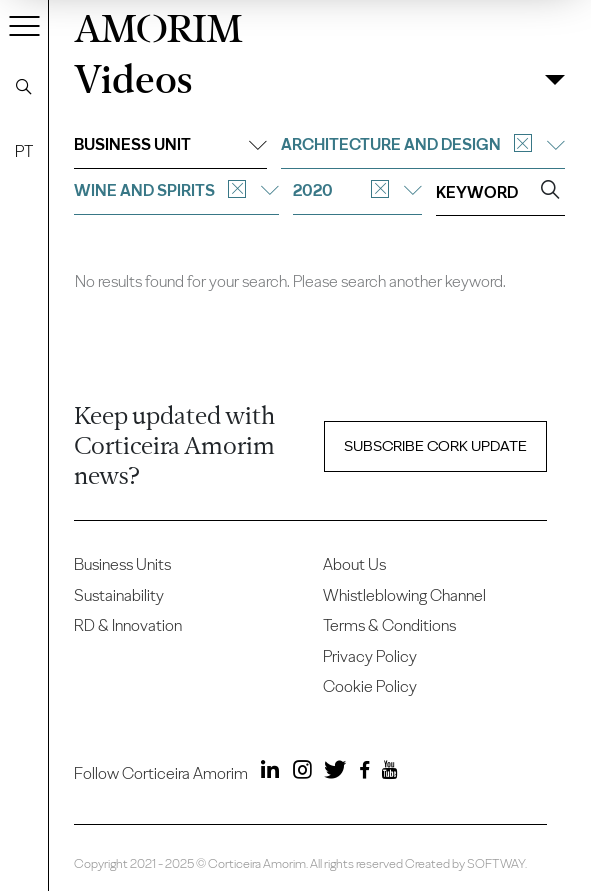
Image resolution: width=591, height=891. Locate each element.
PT (24, 151)
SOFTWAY (496, 863)
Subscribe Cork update (435, 445)
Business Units (122, 564)
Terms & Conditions (389, 625)
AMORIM (158, 25)
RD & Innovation (128, 625)
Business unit (170, 144)
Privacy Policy (370, 656)
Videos (133, 79)
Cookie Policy (370, 686)
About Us (354, 564)
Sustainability (119, 595)
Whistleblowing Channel (404, 595)
